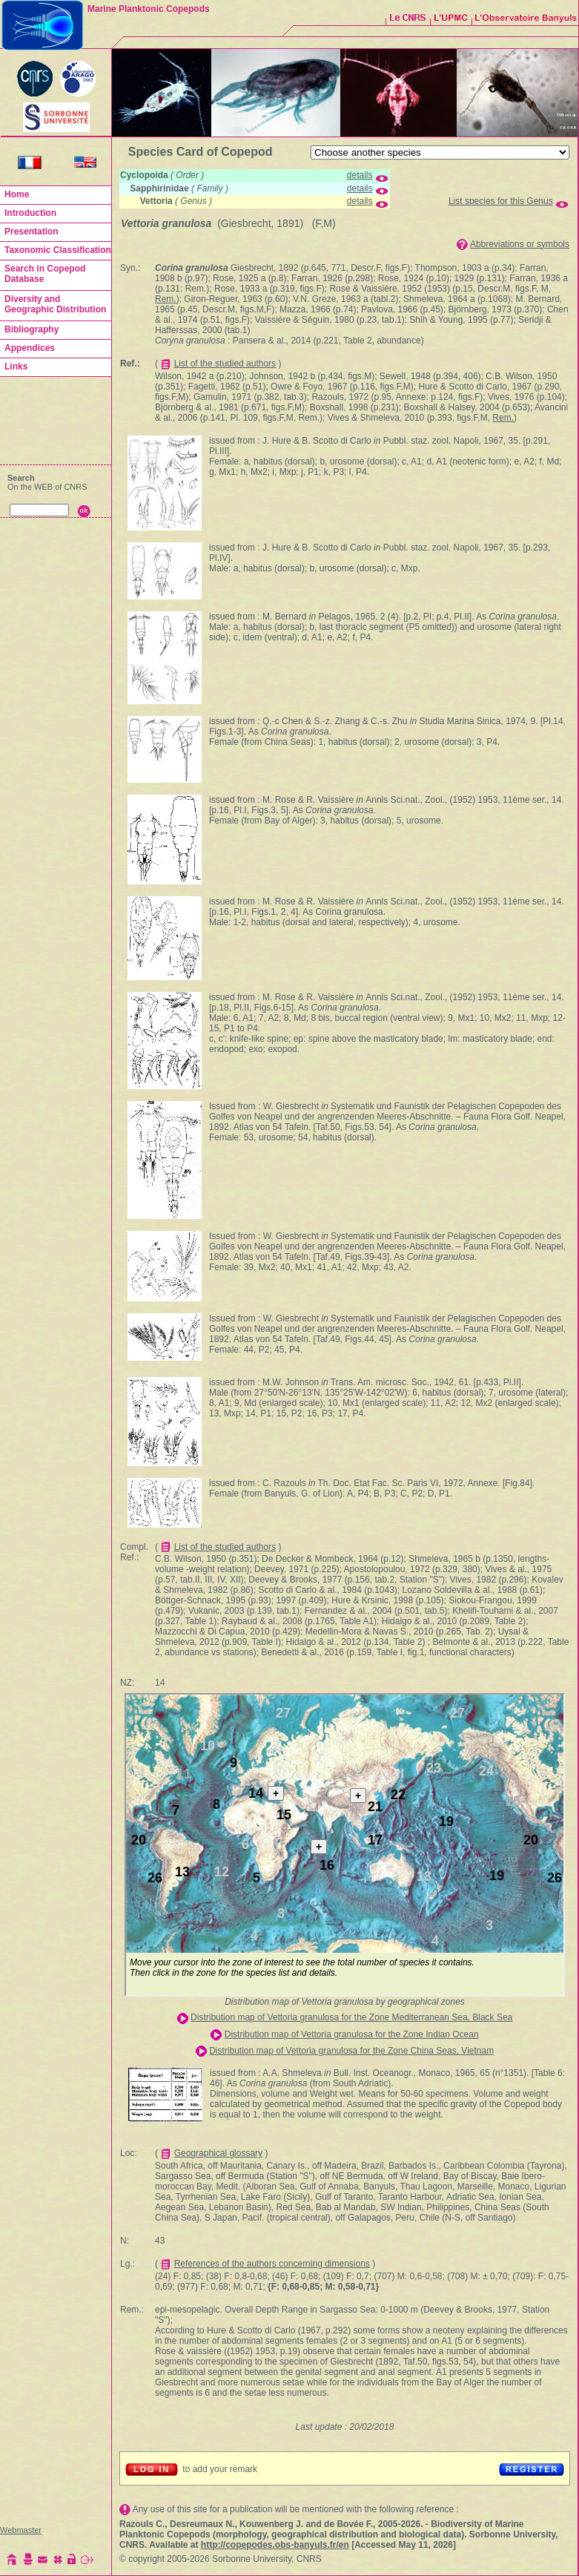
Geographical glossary (218, 2153)
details (360, 175)
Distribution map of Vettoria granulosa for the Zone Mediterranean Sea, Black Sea (351, 2017)
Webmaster (21, 2530)
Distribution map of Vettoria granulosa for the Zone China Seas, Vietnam (351, 2051)
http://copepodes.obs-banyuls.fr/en (275, 2545)
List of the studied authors (225, 363)
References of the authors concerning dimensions (272, 2263)
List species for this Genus (501, 201)
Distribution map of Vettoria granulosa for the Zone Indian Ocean (352, 2034)
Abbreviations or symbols (519, 244)
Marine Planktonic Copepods (148, 9)
